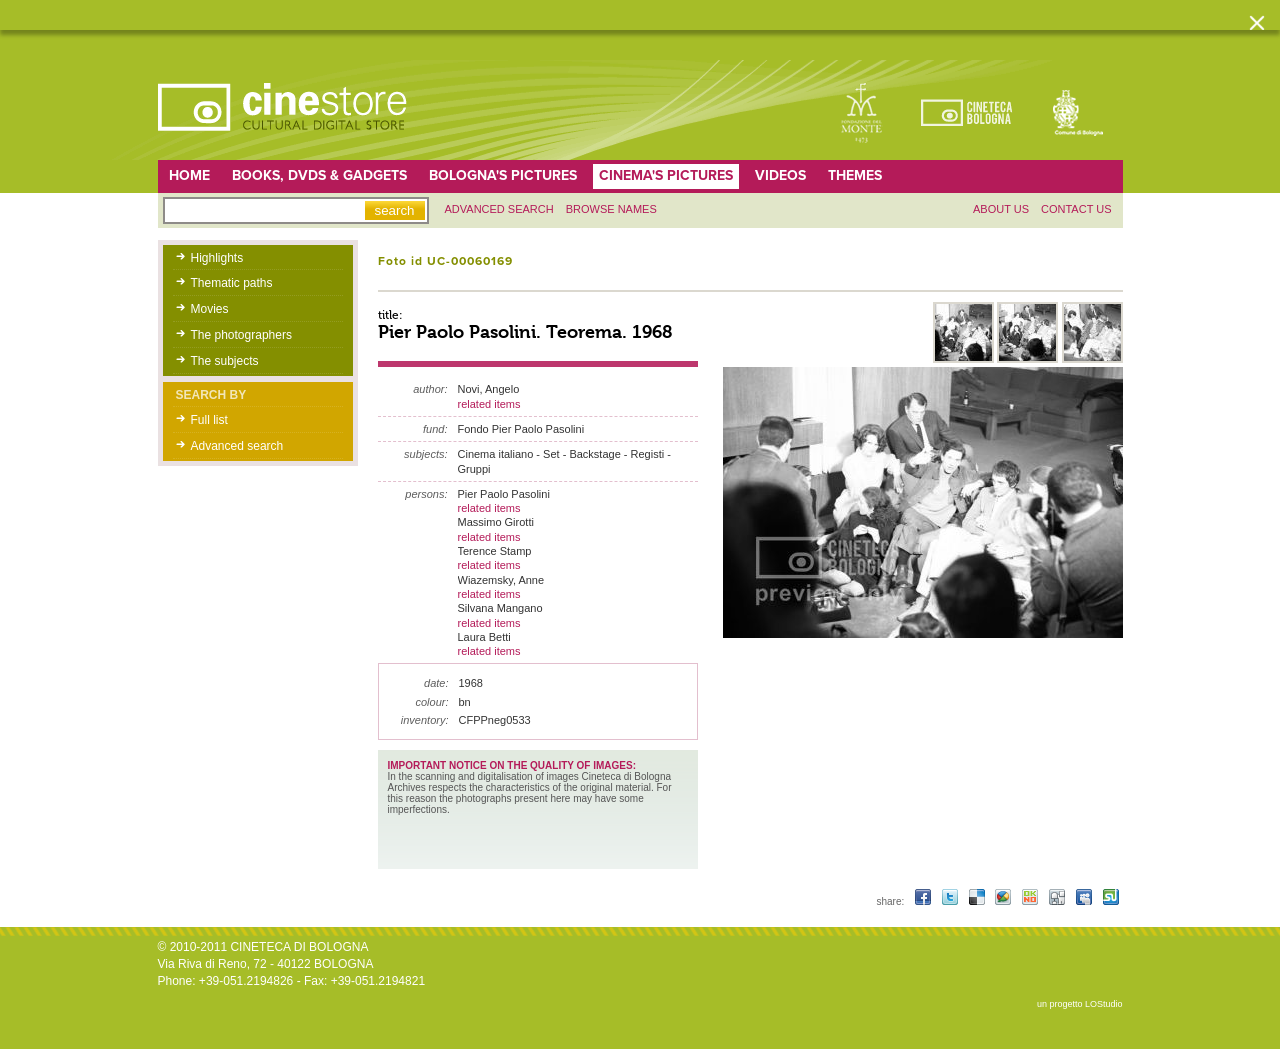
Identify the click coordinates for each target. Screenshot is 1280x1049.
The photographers (241, 335)
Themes (855, 175)
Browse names (611, 209)
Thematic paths (232, 283)
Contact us (1076, 209)
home (189, 175)
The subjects (225, 361)
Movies (210, 309)
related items (489, 404)
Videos (780, 175)
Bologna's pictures (503, 175)
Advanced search (499, 209)
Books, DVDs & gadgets (319, 175)
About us (1001, 209)
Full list (209, 420)
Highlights (217, 258)
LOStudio (1104, 1004)
